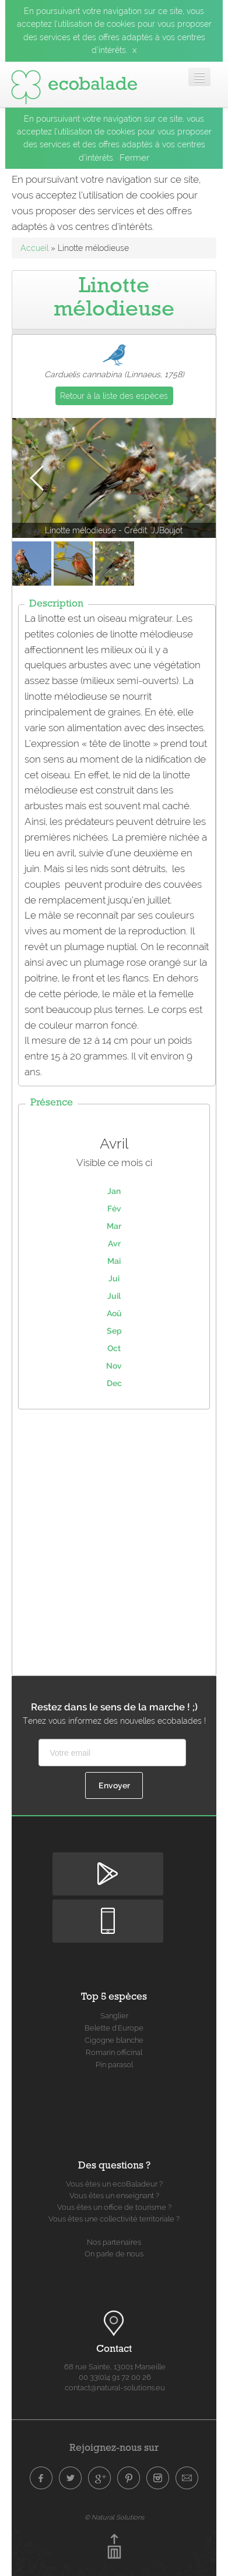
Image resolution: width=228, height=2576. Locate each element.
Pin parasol (114, 2064)
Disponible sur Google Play (107, 1862)
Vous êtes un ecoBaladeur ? (114, 2184)
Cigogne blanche (114, 2040)
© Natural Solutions (114, 2517)
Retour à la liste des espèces (114, 396)
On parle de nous (114, 2253)
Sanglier (114, 2015)
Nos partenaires (114, 2242)
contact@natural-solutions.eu (115, 2387)
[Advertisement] (114, 1539)
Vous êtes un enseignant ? (114, 2195)
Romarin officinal (114, 2052)
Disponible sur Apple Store (107, 1909)
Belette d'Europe (114, 2028)
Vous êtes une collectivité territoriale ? (114, 2218)
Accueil (34, 248)
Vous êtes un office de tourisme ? (114, 2207)
